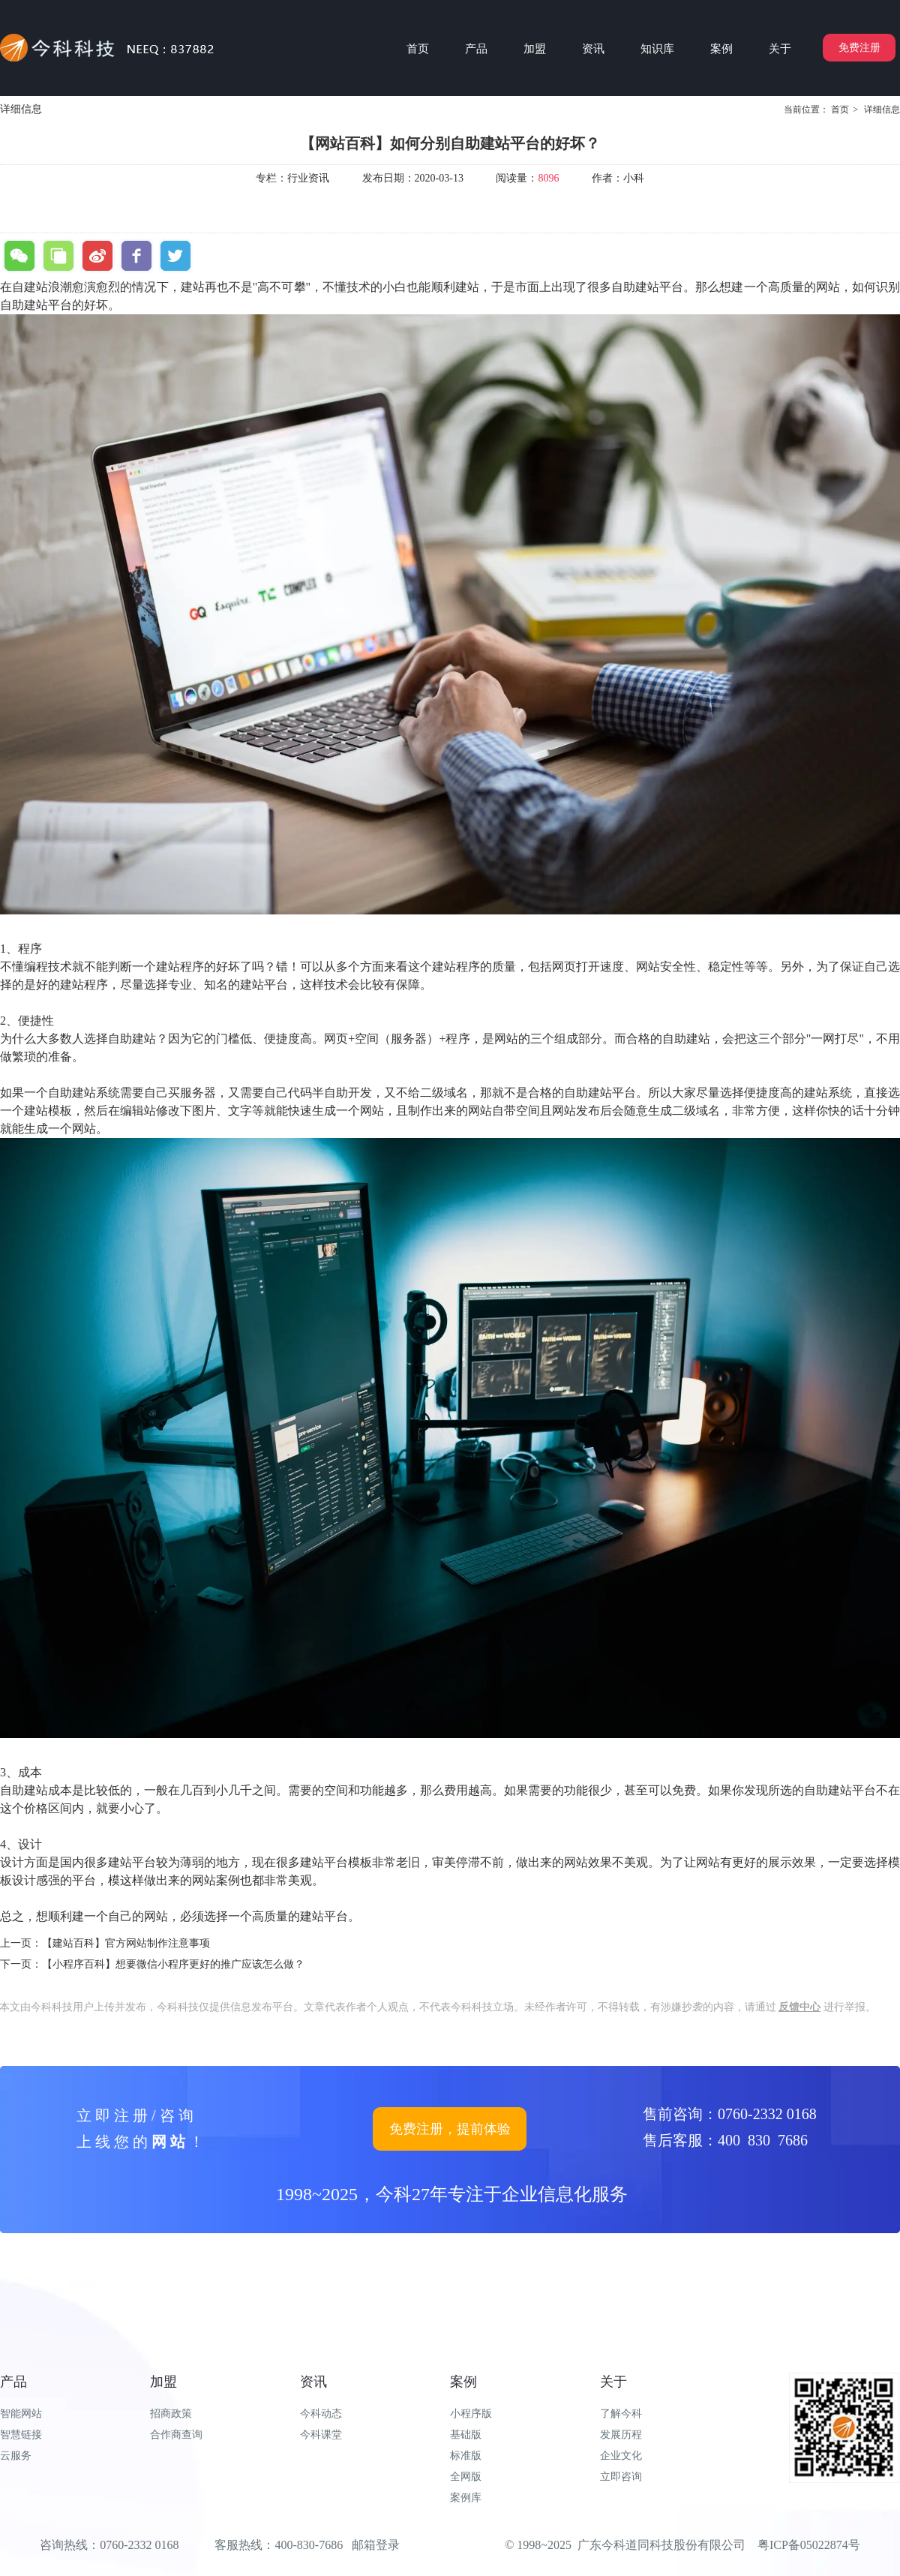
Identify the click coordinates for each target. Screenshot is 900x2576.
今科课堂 (321, 2434)
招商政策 (171, 2413)
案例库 (466, 2497)
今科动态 (321, 2413)
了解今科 (621, 2413)
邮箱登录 (376, 2544)
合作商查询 (176, 2434)
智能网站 (21, 2413)
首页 (840, 109)
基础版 (466, 2434)
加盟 (163, 2381)
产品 (13, 2381)
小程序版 (471, 2413)
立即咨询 (621, 2476)
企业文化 (621, 2455)
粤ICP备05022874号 (809, 2544)
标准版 (466, 2455)
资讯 (313, 2381)
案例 (463, 2381)
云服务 (16, 2455)
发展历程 (621, 2434)
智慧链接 (21, 2434)
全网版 (466, 2476)
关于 (613, 2381)
